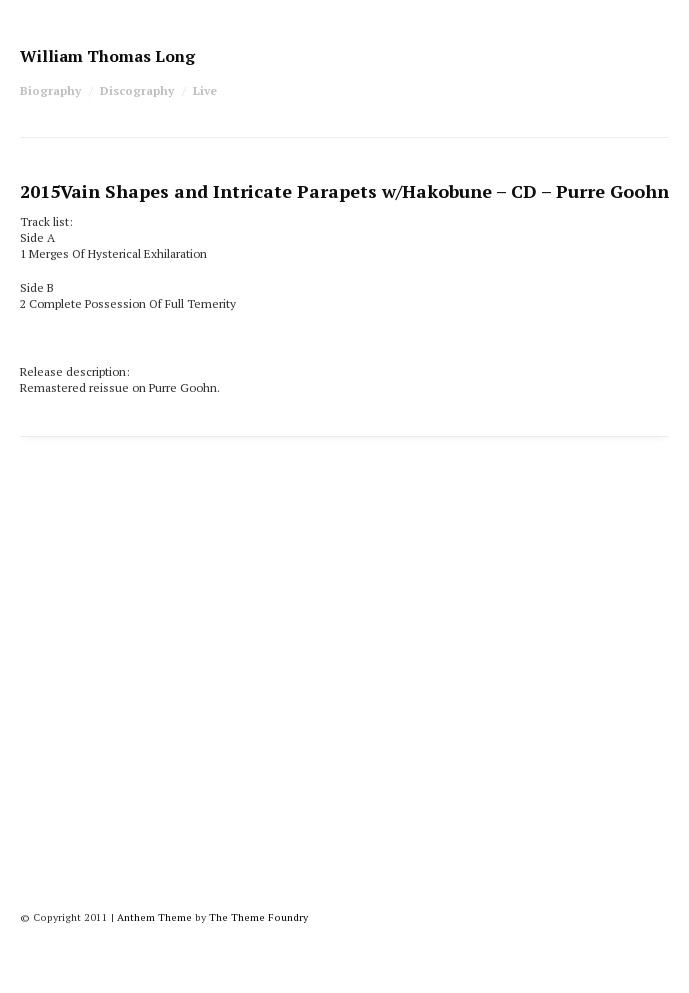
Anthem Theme (154, 917)
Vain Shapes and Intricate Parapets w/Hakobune (344, 191)
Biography (50, 90)
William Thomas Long (107, 56)
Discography (137, 90)
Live (205, 90)
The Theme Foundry (258, 917)
